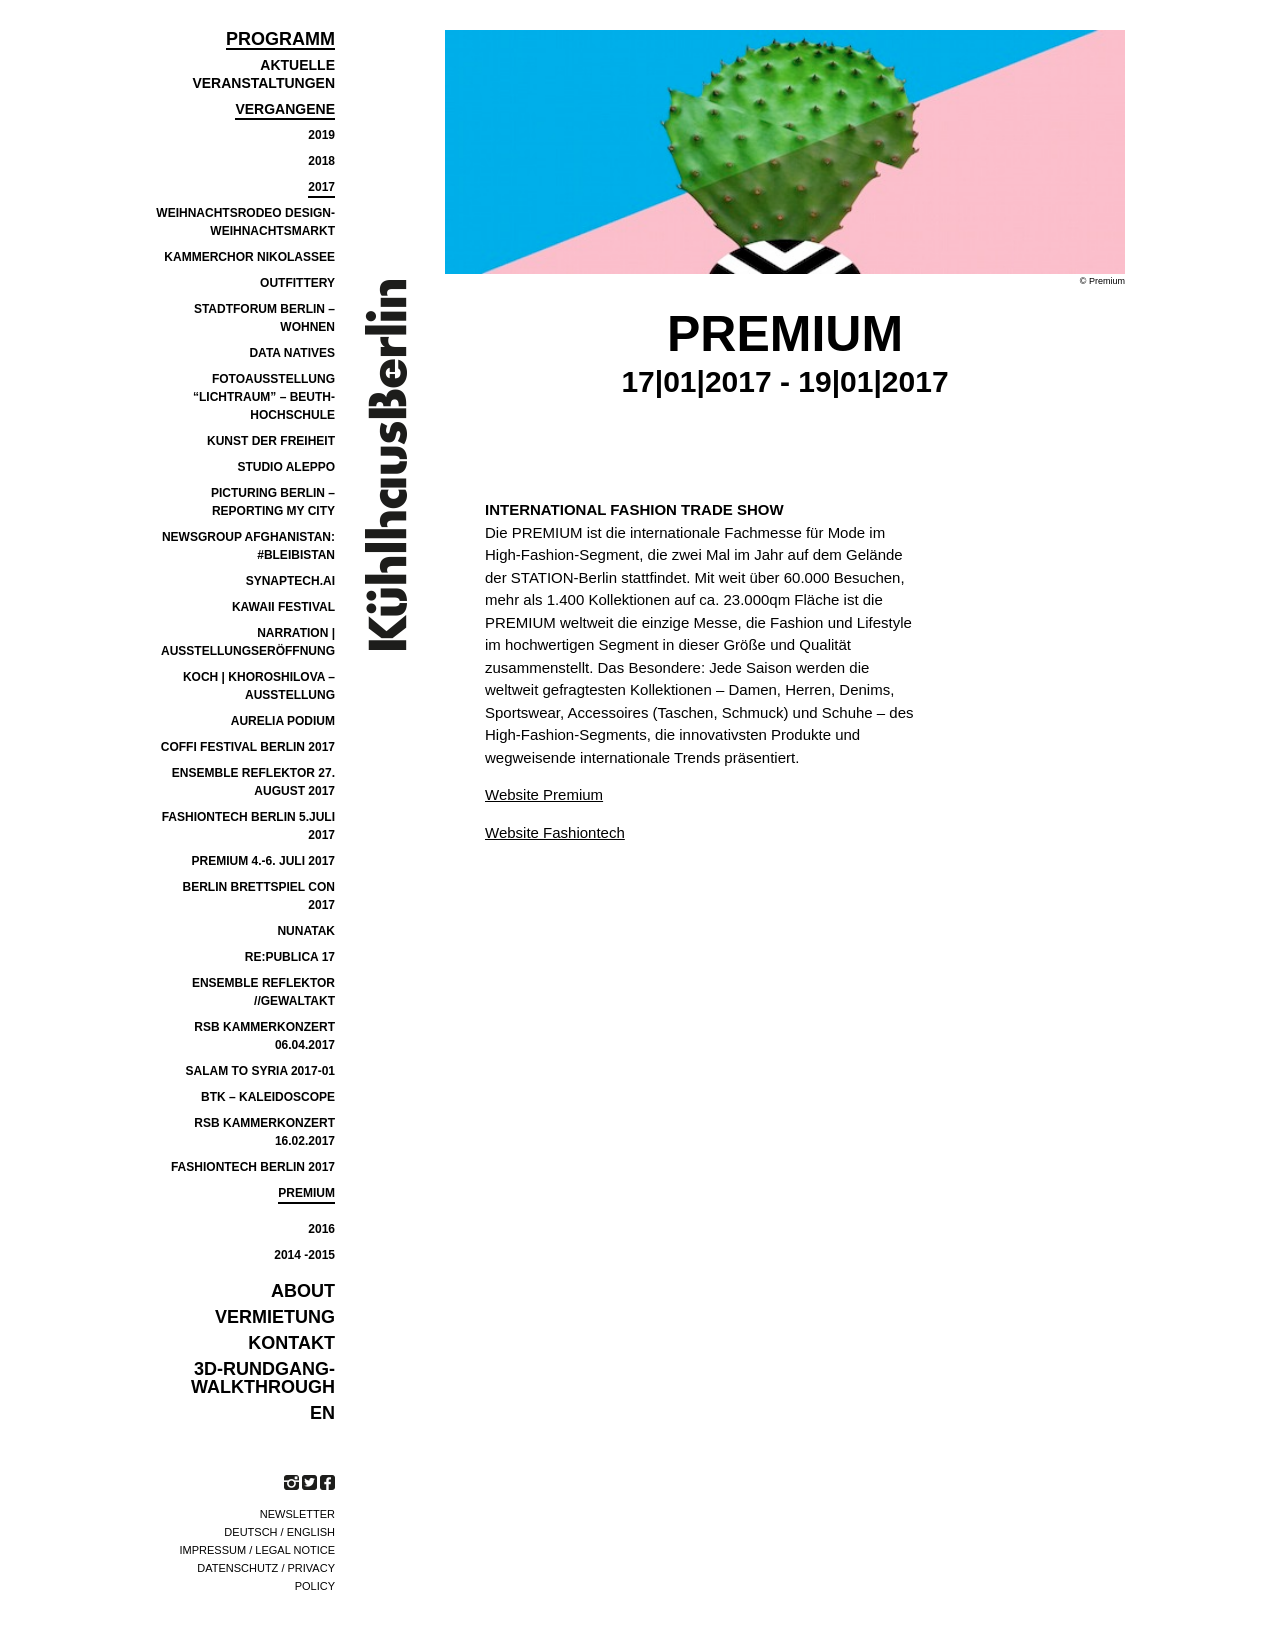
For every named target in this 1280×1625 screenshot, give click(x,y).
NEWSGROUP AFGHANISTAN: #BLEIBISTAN (248, 546)
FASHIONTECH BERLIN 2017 (253, 1167)
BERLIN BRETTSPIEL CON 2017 (259, 896)
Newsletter (297, 1514)
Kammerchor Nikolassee (249, 257)
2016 (321, 1229)
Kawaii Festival (283, 607)
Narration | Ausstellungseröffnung (248, 642)
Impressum (213, 1550)
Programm (280, 39)
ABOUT (303, 1291)
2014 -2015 (304, 1255)
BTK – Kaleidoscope (268, 1097)
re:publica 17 (290, 957)
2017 (321, 187)
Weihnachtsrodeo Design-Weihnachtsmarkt (245, 222)
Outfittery (297, 283)
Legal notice (295, 1550)
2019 (321, 135)
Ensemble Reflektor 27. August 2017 (253, 782)
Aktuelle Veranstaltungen (263, 74)
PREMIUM (306, 1193)
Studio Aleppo (286, 467)
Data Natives (292, 353)
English (311, 1532)
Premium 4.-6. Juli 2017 (263, 861)
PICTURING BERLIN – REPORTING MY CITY (273, 502)
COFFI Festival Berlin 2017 (248, 747)
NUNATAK (306, 931)
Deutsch (250, 1532)
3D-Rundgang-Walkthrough (263, 1378)
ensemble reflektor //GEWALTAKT (263, 992)
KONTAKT (291, 1343)
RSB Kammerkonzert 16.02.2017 (264, 1132)
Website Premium (544, 794)
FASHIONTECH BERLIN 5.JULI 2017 (248, 826)
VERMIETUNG (275, 1317)
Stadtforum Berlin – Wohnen (264, 318)
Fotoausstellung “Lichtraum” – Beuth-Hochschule (264, 397)
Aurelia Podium (283, 721)
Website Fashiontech (555, 832)
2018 (321, 161)
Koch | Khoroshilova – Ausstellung (259, 686)
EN (322, 1413)
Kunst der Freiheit (271, 441)
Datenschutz (237, 1568)
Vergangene (285, 109)
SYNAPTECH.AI (290, 581)
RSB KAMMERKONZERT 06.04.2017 (264, 1036)
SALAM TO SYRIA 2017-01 (260, 1071)
